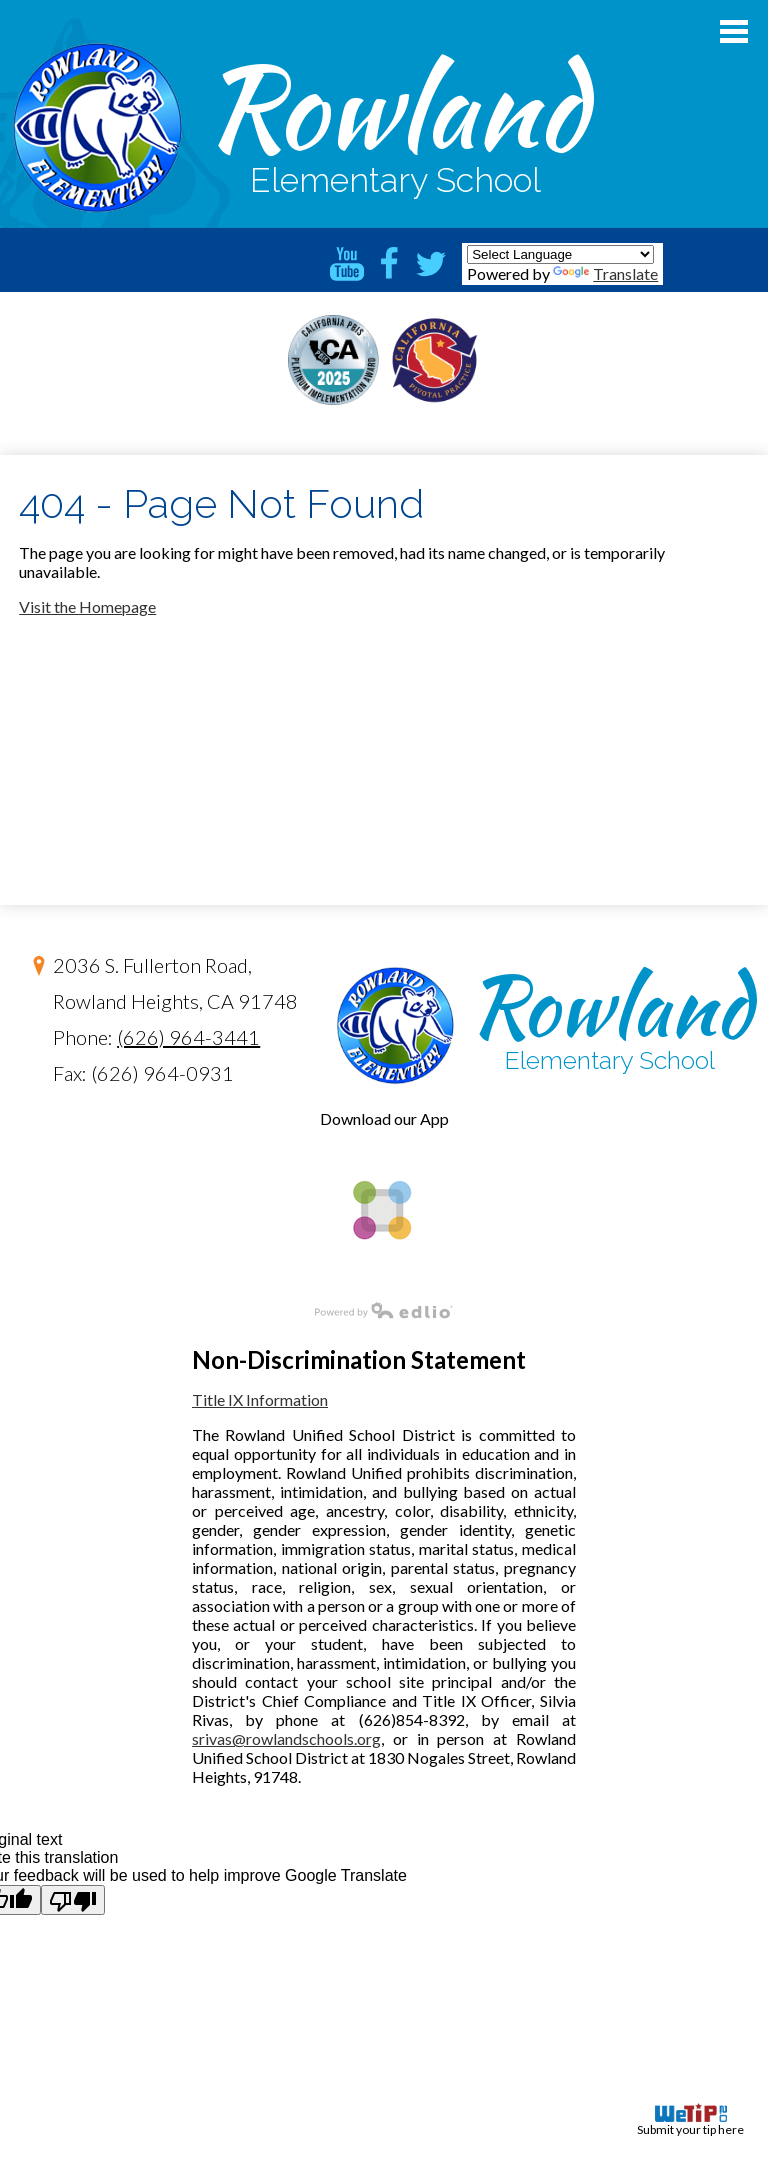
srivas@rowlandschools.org (286, 1738)
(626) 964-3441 (188, 1037)
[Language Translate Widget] (560, 254)
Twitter (431, 264)
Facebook (389, 264)
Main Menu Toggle (734, 31)
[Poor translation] (73, 1900)
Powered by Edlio (227, 1310)
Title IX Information (260, 1399)
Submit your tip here (690, 2120)
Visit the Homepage (87, 606)
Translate (605, 273)
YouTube (347, 264)
